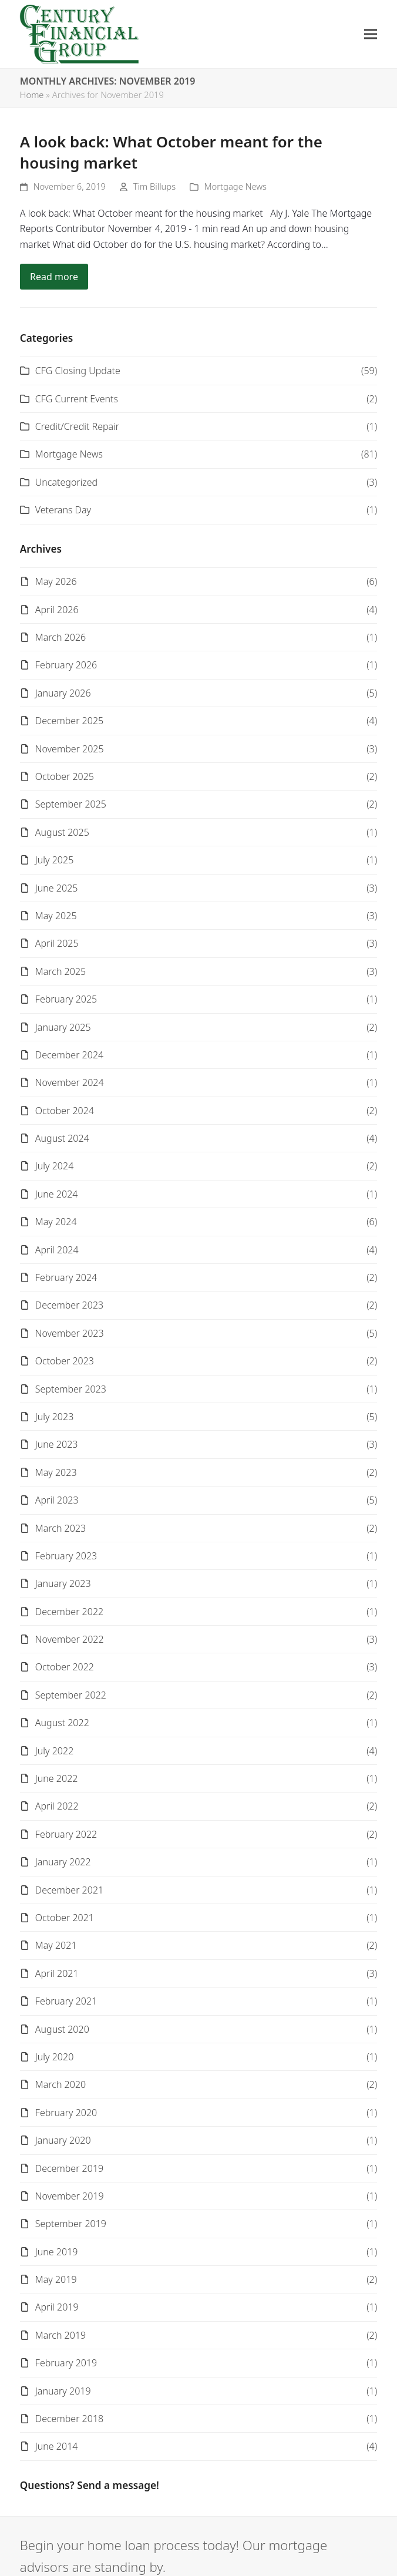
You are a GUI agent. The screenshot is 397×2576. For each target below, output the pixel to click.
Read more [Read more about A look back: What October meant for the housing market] (54, 276)
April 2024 (57, 1249)
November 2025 (69, 748)
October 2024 (64, 1110)
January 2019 (63, 2391)
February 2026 (66, 664)
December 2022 (69, 1611)
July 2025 (54, 859)
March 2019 (60, 2335)
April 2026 (57, 609)
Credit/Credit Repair (77, 426)
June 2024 (56, 1194)
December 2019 (69, 2168)
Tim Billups (154, 186)
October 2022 (64, 1666)
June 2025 (56, 888)
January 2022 (63, 1861)
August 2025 (62, 832)
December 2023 (69, 1305)
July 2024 (54, 1165)
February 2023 (66, 1555)
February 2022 (66, 1834)
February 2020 (66, 2112)
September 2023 (70, 1389)
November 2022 (69, 1639)
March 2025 (60, 971)
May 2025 (56, 915)
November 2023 (69, 1333)
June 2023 (56, 1444)
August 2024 (62, 1138)
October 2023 (64, 1360)
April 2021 (57, 1973)
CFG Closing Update (77, 370)
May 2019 (56, 2279)
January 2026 (63, 693)
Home (32, 94)
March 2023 (60, 1528)
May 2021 (56, 1945)
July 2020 (54, 2056)
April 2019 (57, 2307)
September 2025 (70, 804)
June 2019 (56, 2251)
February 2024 (66, 1277)
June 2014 (56, 2446)
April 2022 (57, 1806)
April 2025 (57, 943)
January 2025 (63, 1027)
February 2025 (66, 999)
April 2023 (57, 1500)
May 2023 (56, 1472)
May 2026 (56, 581)
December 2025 (69, 720)
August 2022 (62, 1722)
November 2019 (69, 2196)
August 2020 (62, 2029)
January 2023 (63, 1583)
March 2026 (60, 637)
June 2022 (56, 1778)
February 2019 (66, 2362)
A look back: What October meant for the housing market (171, 152)
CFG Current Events (76, 398)
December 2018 (69, 2418)
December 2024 (69, 1054)
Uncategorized (66, 482)
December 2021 (69, 1890)
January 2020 (63, 2140)
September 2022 (70, 1695)
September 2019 (70, 2223)
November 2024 (69, 1082)
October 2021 (64, 1917)
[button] (370, 34)
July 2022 (54, 1750)
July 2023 (54, 1416)
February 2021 (66, 2001)
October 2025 (64, 776)
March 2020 (60, 2084)
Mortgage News (235, 186)
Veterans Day (63, 509)
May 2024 (56, 1221)
